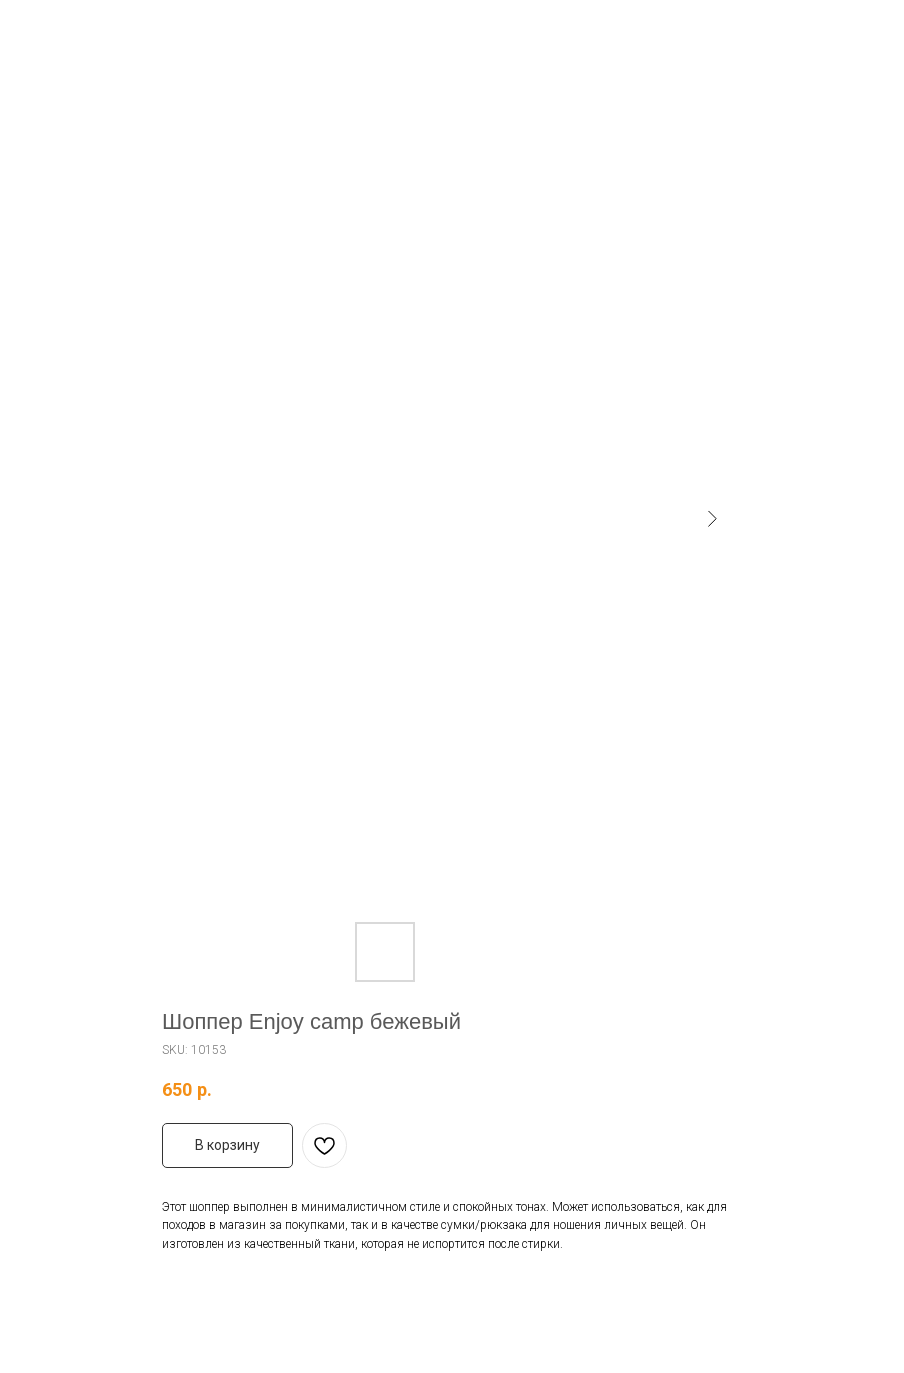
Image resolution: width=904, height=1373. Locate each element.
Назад (53, 29)
